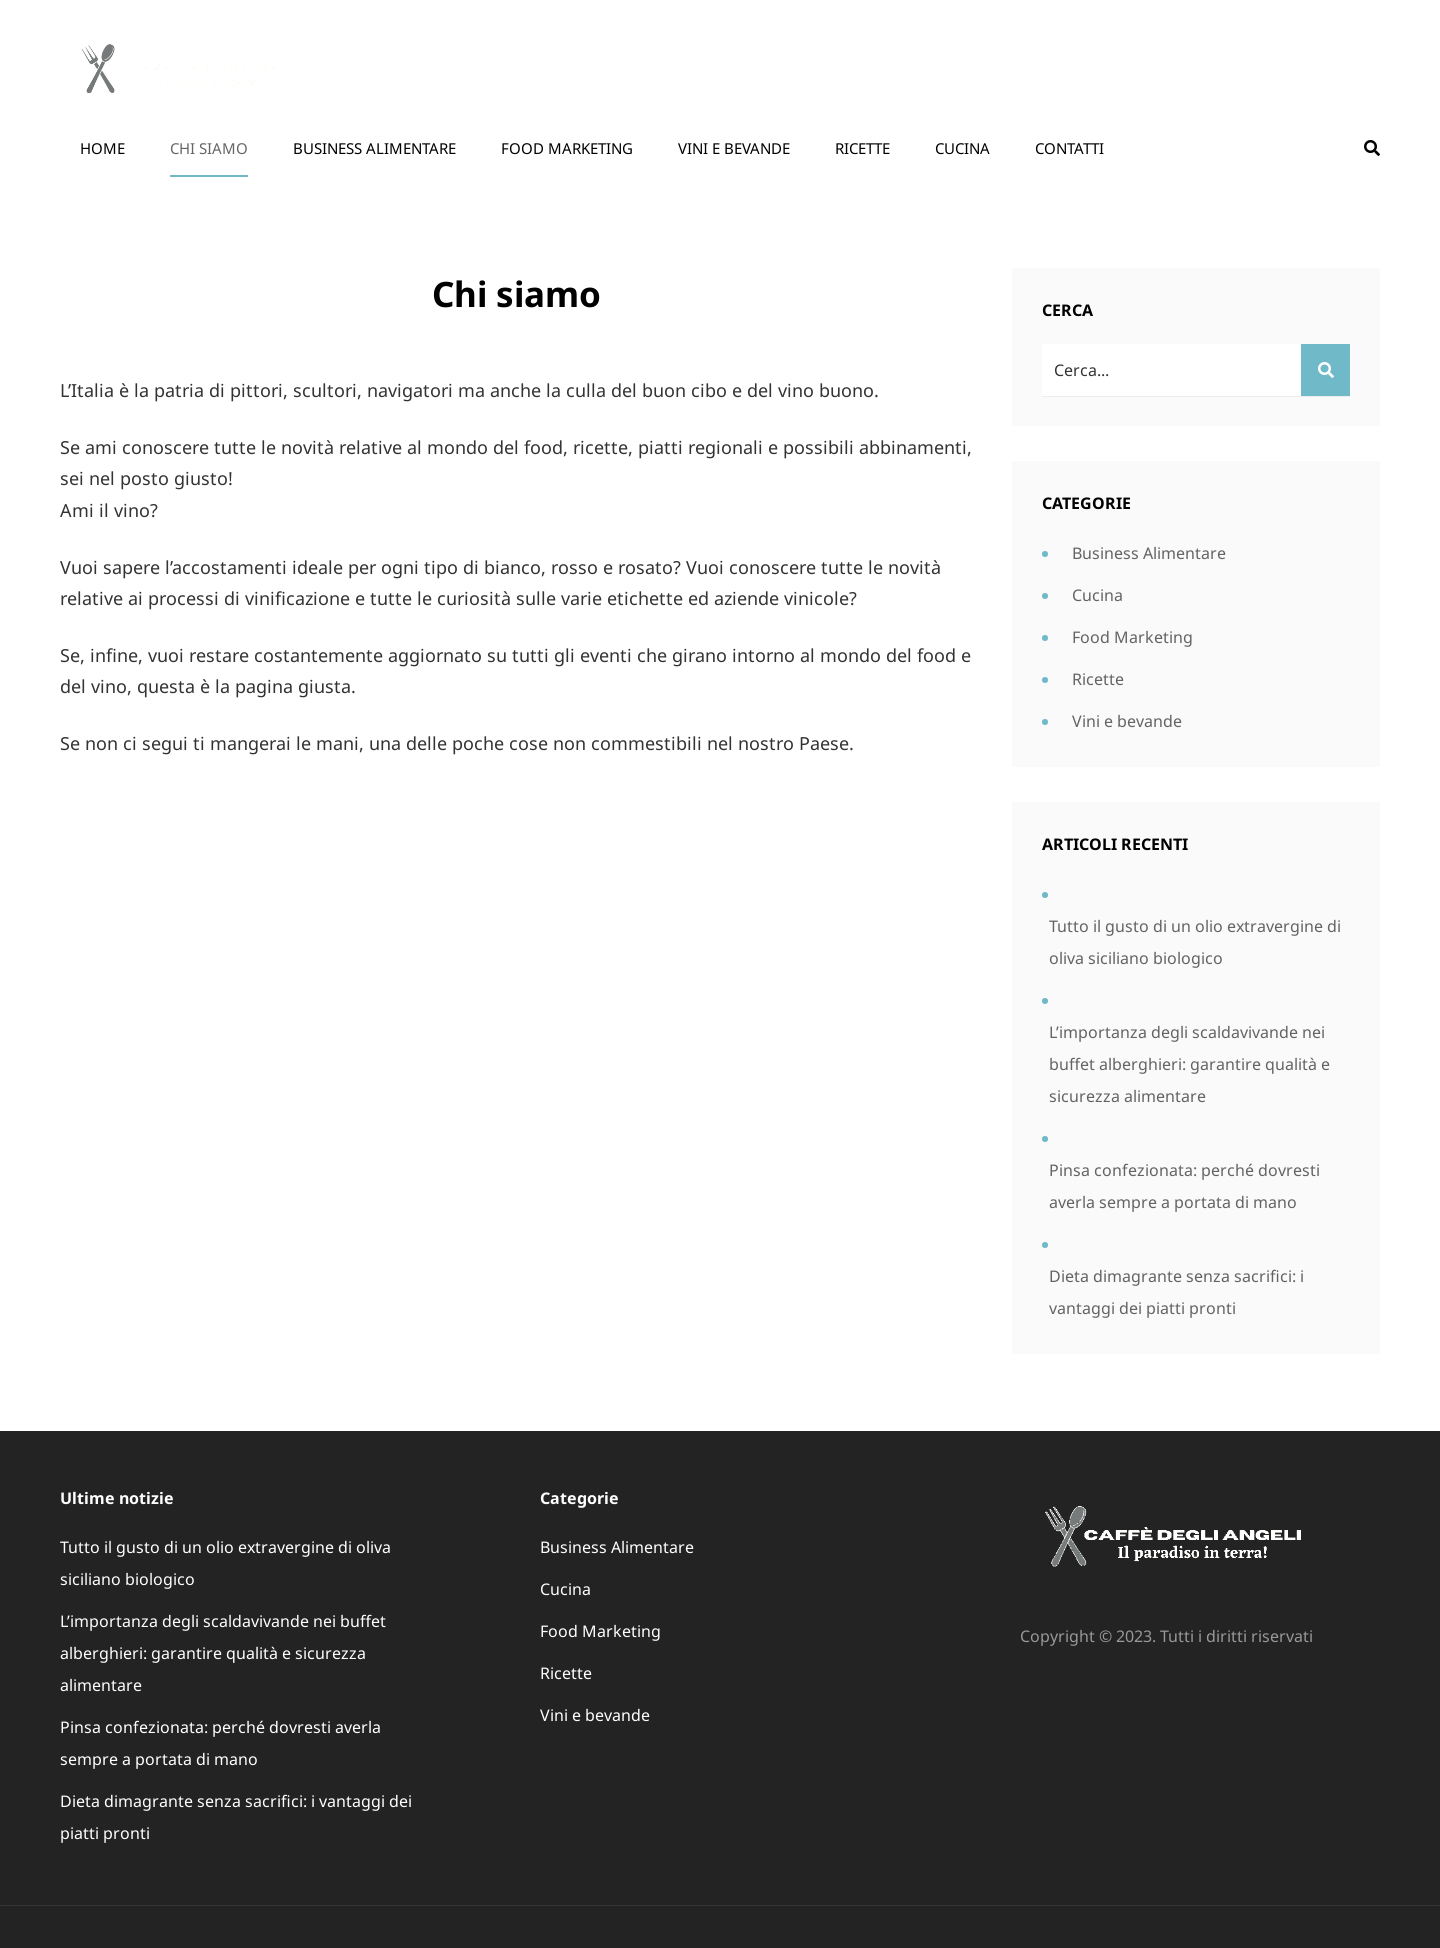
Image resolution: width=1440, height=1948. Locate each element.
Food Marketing (567, 148)
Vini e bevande (734, 148)
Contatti (1069, 148)
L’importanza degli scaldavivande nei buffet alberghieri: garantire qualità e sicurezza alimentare (1189, 1064)
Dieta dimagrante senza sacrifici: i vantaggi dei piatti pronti (1176, 1292)
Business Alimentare (374, 148)
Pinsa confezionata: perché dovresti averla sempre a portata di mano (1184, 1186)
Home (102, 148)
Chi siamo (209, 148)
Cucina (962, 148)
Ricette (862, 148)
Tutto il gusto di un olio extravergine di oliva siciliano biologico (1195, 942)
